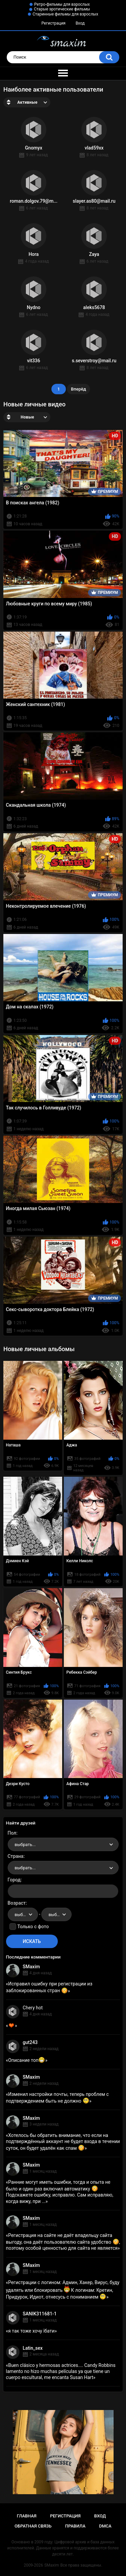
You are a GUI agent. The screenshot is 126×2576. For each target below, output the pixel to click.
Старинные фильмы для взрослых (65, 14)
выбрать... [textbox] (25, 1844)
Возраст (17, 1903)
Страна (16, 1856)
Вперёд (78, 389)
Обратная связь (32, 2526)
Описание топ (26, 2060)
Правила (75, 2526)
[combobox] (63, 1844)
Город (14, 1879)
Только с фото (33, 1926)
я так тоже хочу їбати (31, 2331)
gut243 (30, 2042)
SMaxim (31, 1966)
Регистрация (53, 23)
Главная (27, 2515)
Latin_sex (33, 2348)
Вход (80, 23)
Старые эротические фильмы (62, 9)
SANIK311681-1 (40, 2313)
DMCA (105, 2526)
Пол (12, 1833)
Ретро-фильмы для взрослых (62, 4)
